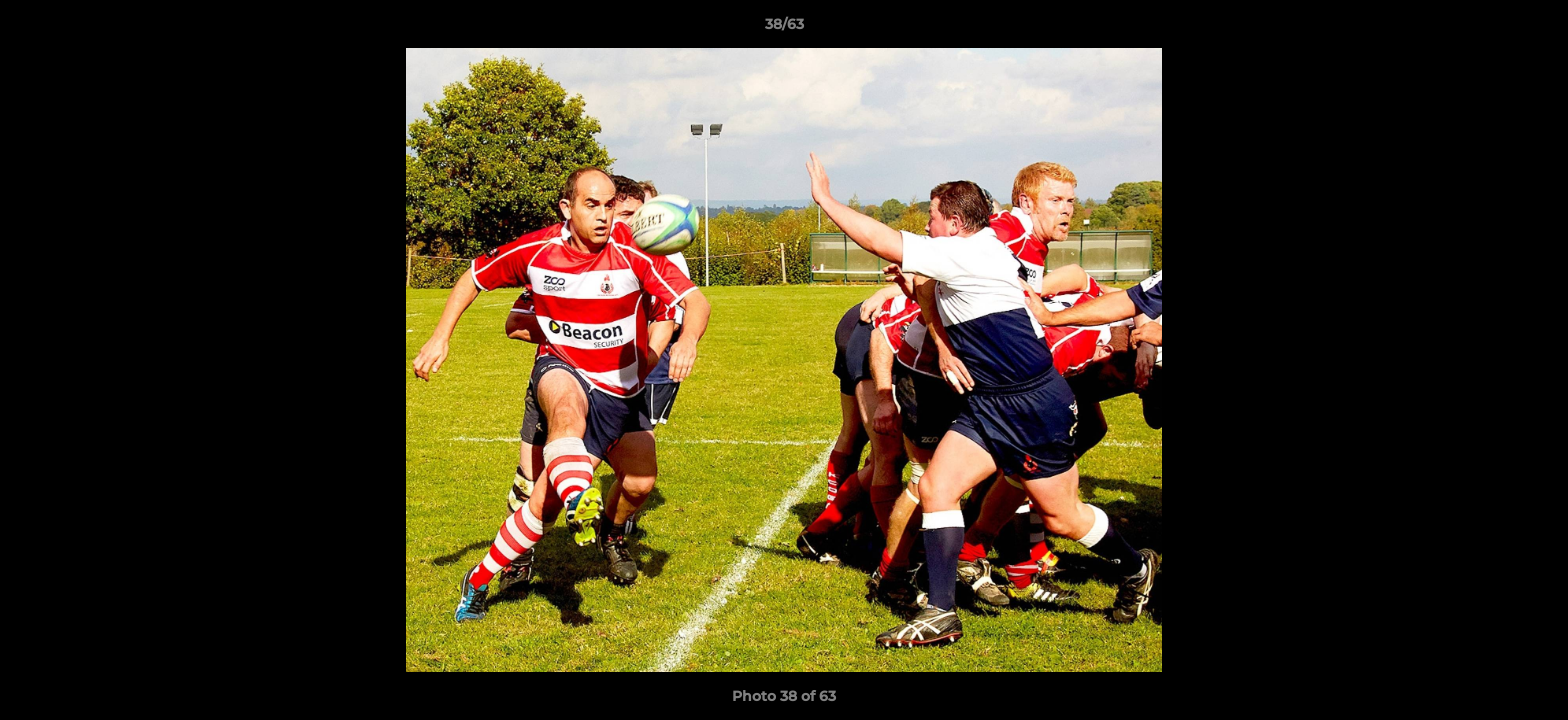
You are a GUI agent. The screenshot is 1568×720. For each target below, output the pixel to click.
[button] (1532, 29)
